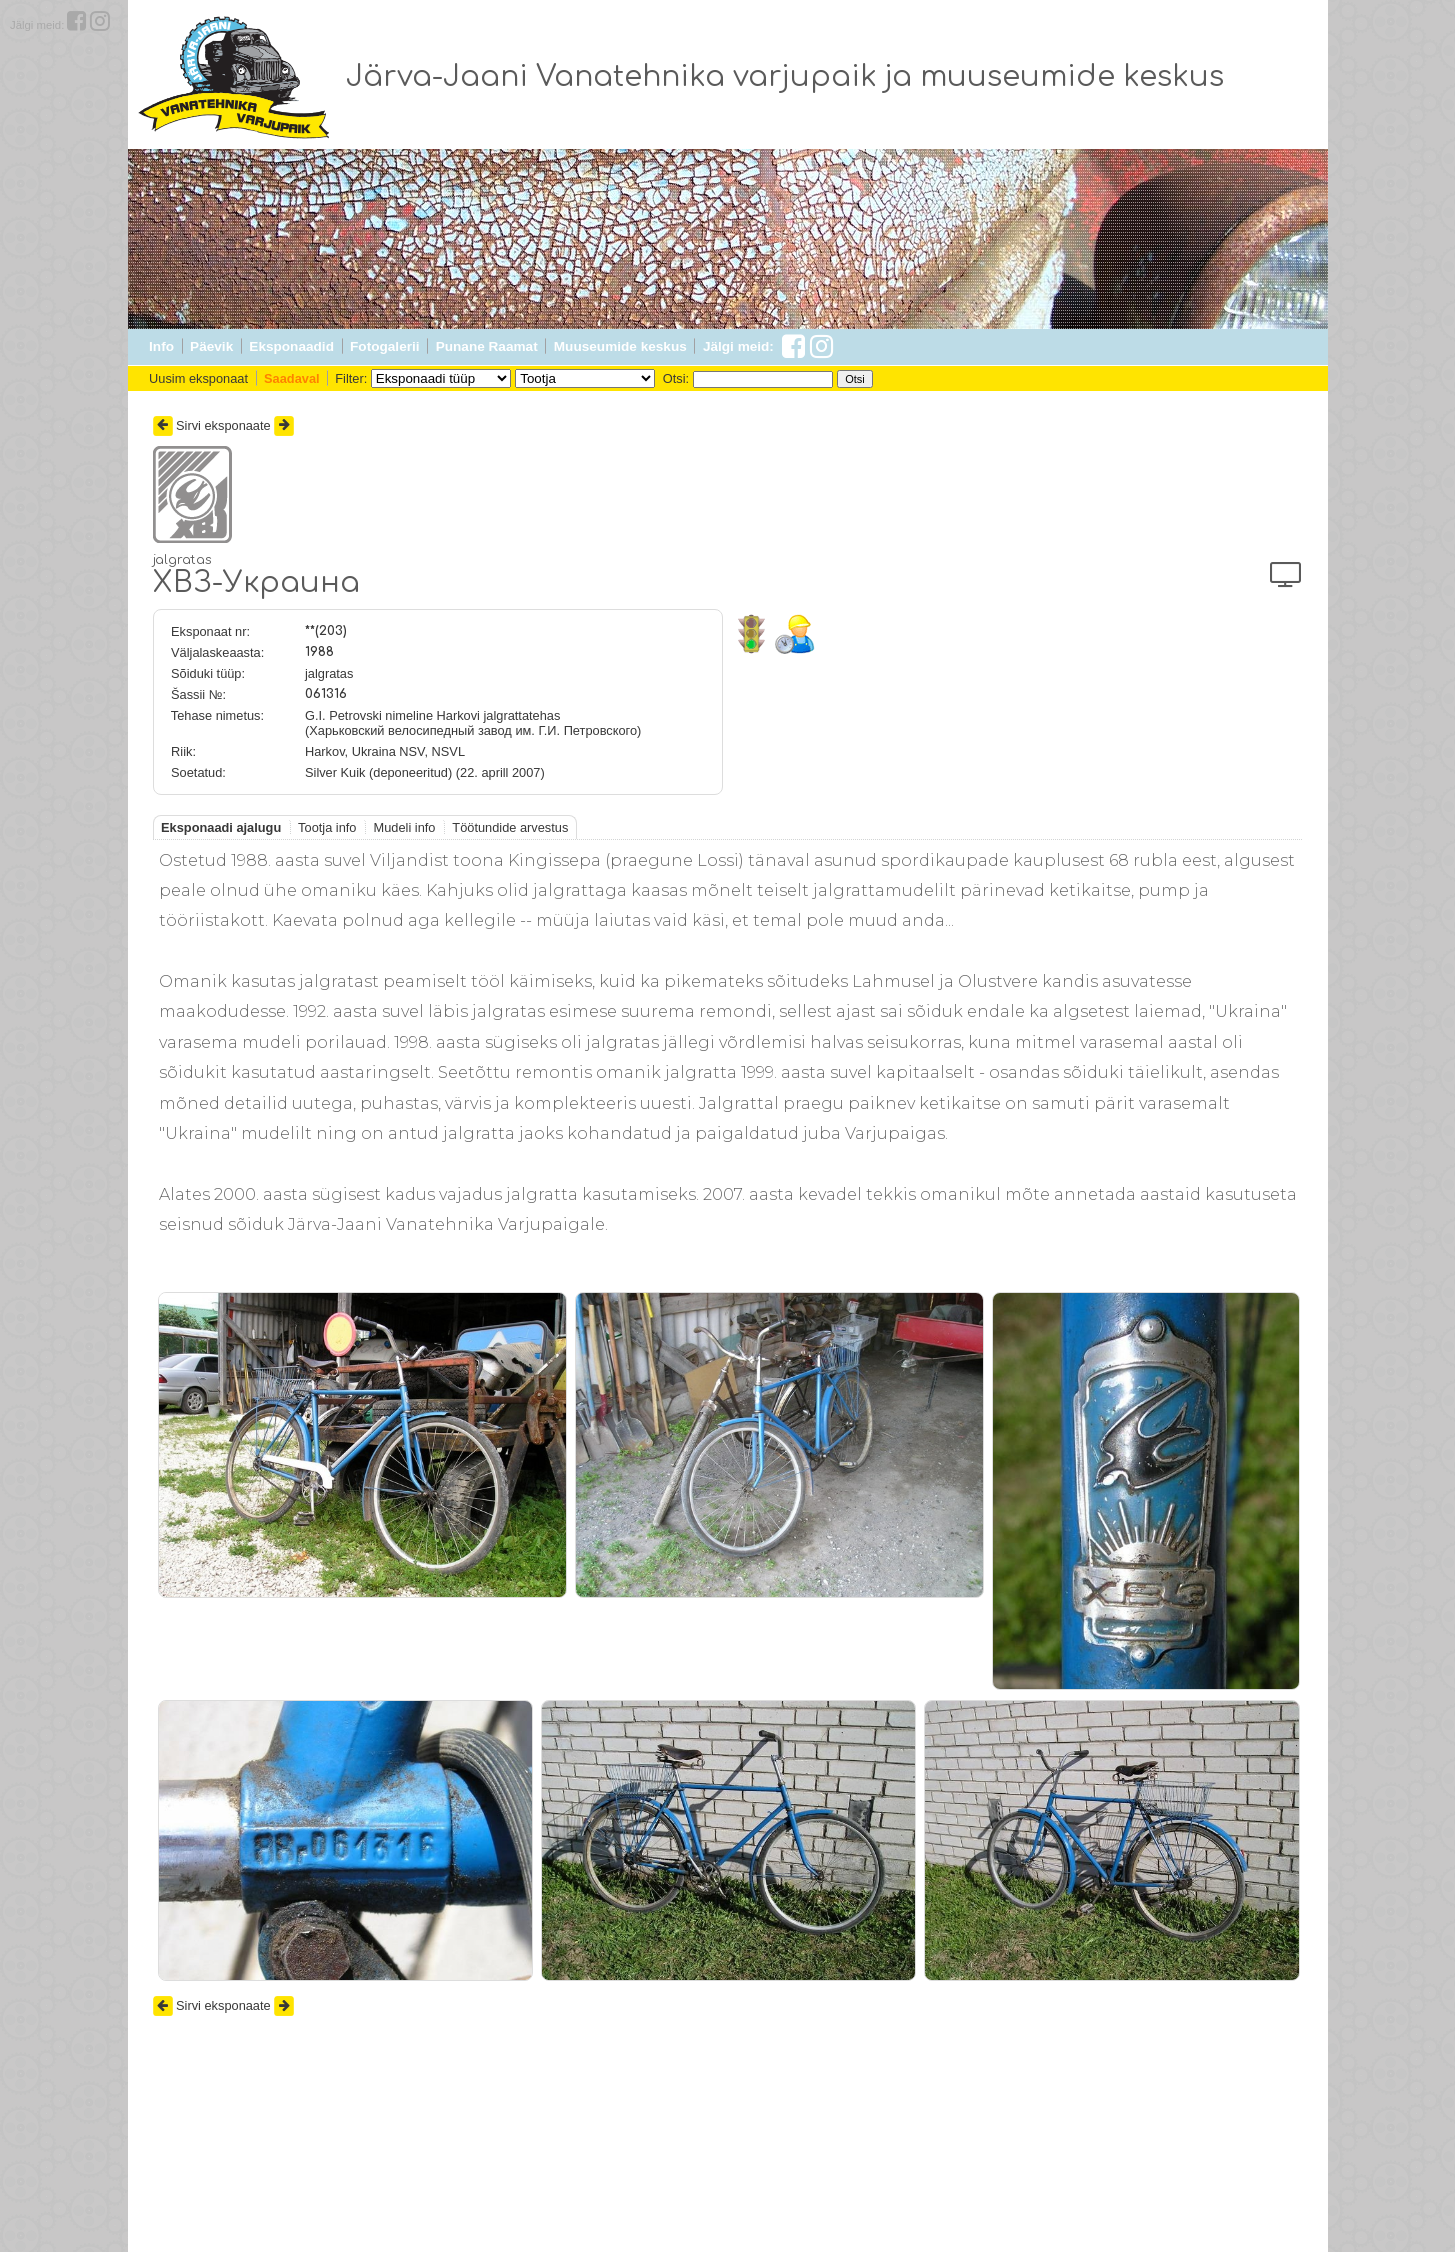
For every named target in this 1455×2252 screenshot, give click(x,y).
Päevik (211, 346)
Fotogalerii (384, 346)
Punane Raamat (487, 346)
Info (161, 346)
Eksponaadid (291, 346)
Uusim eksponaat (198, 378)
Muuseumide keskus (620, 346)
